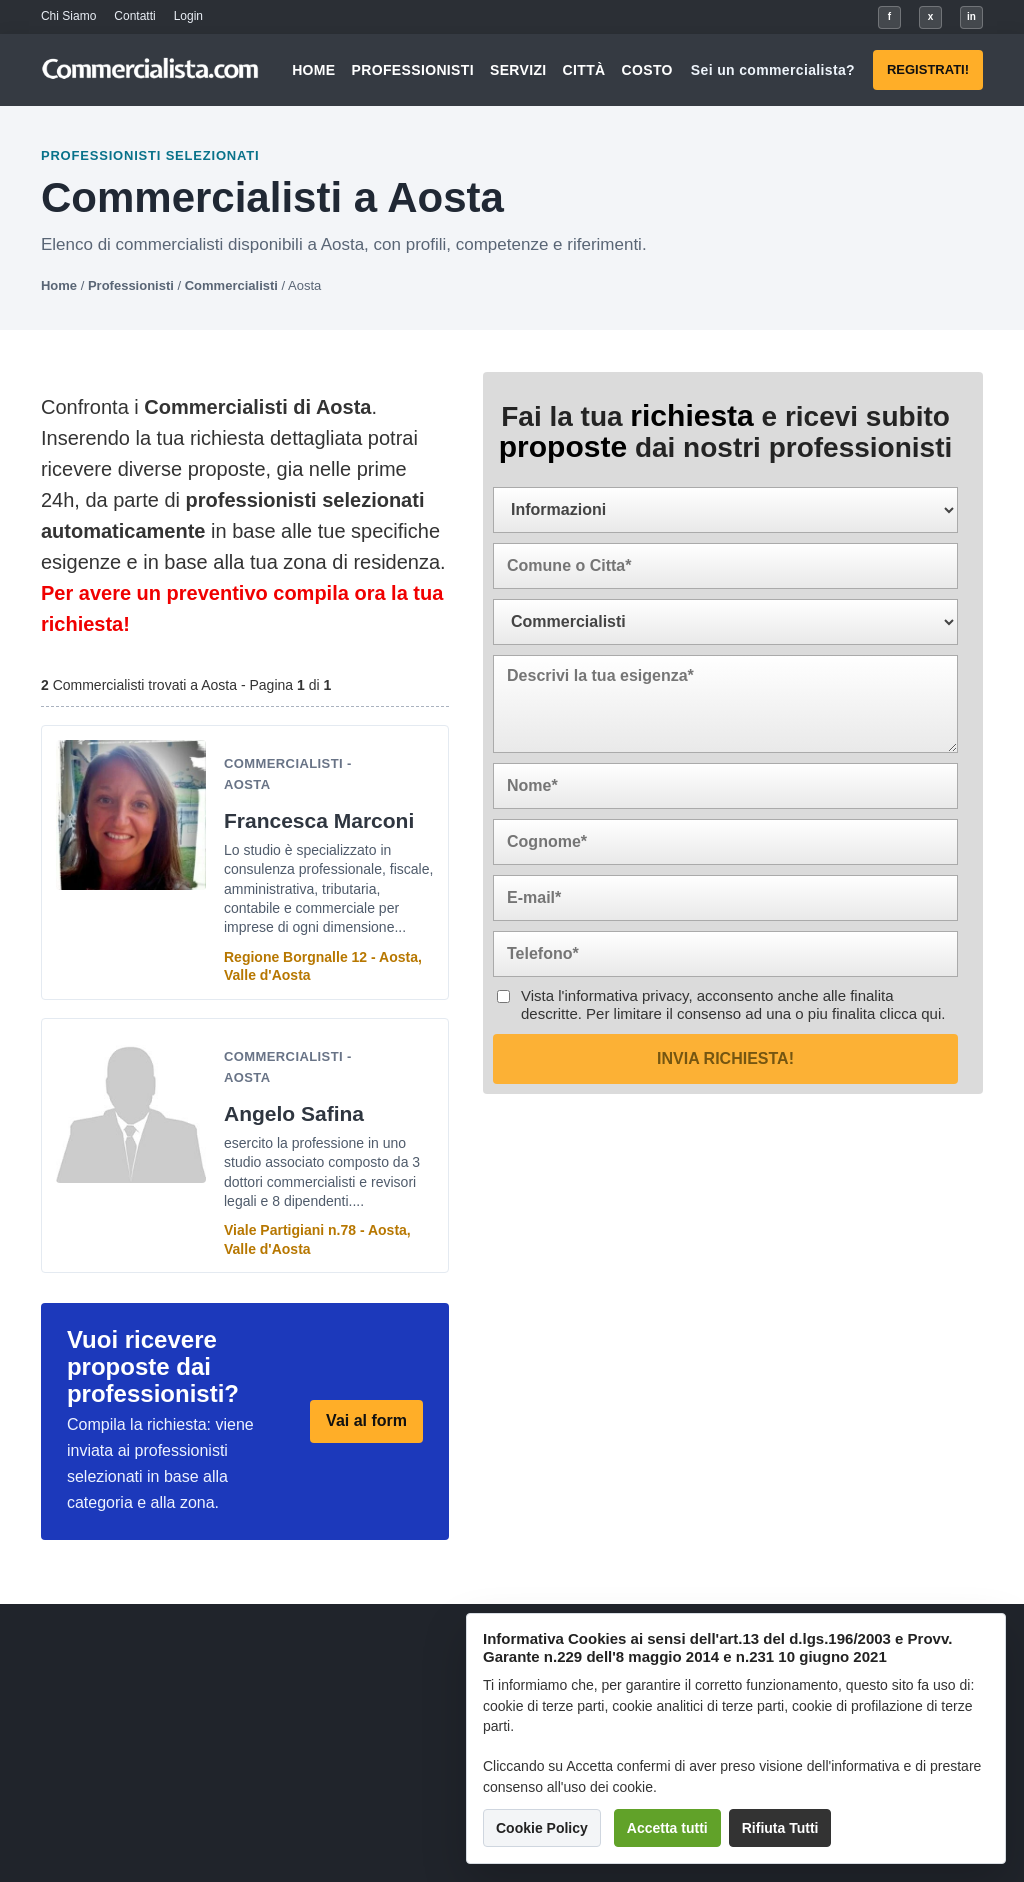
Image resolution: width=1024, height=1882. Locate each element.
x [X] (931, 16)
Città (584, 70)
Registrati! (928, 69)
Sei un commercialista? (773, 70)
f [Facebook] (889, 16)
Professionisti (413, 70)
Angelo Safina (294, 1113)
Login (188, 16)
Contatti (134, 16)
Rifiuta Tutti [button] (780, 1828)
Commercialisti (231, 285)
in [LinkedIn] (971, 16)
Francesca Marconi (319, 820)
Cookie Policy (542, 1828)
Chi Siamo (68, 16)
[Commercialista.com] (151, 70)
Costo (647, 70)
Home (313, 70)
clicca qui (911, 1013)
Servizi (518, 70)
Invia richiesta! (725, 1058)
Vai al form (366, 1420)
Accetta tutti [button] (667, 1828)
